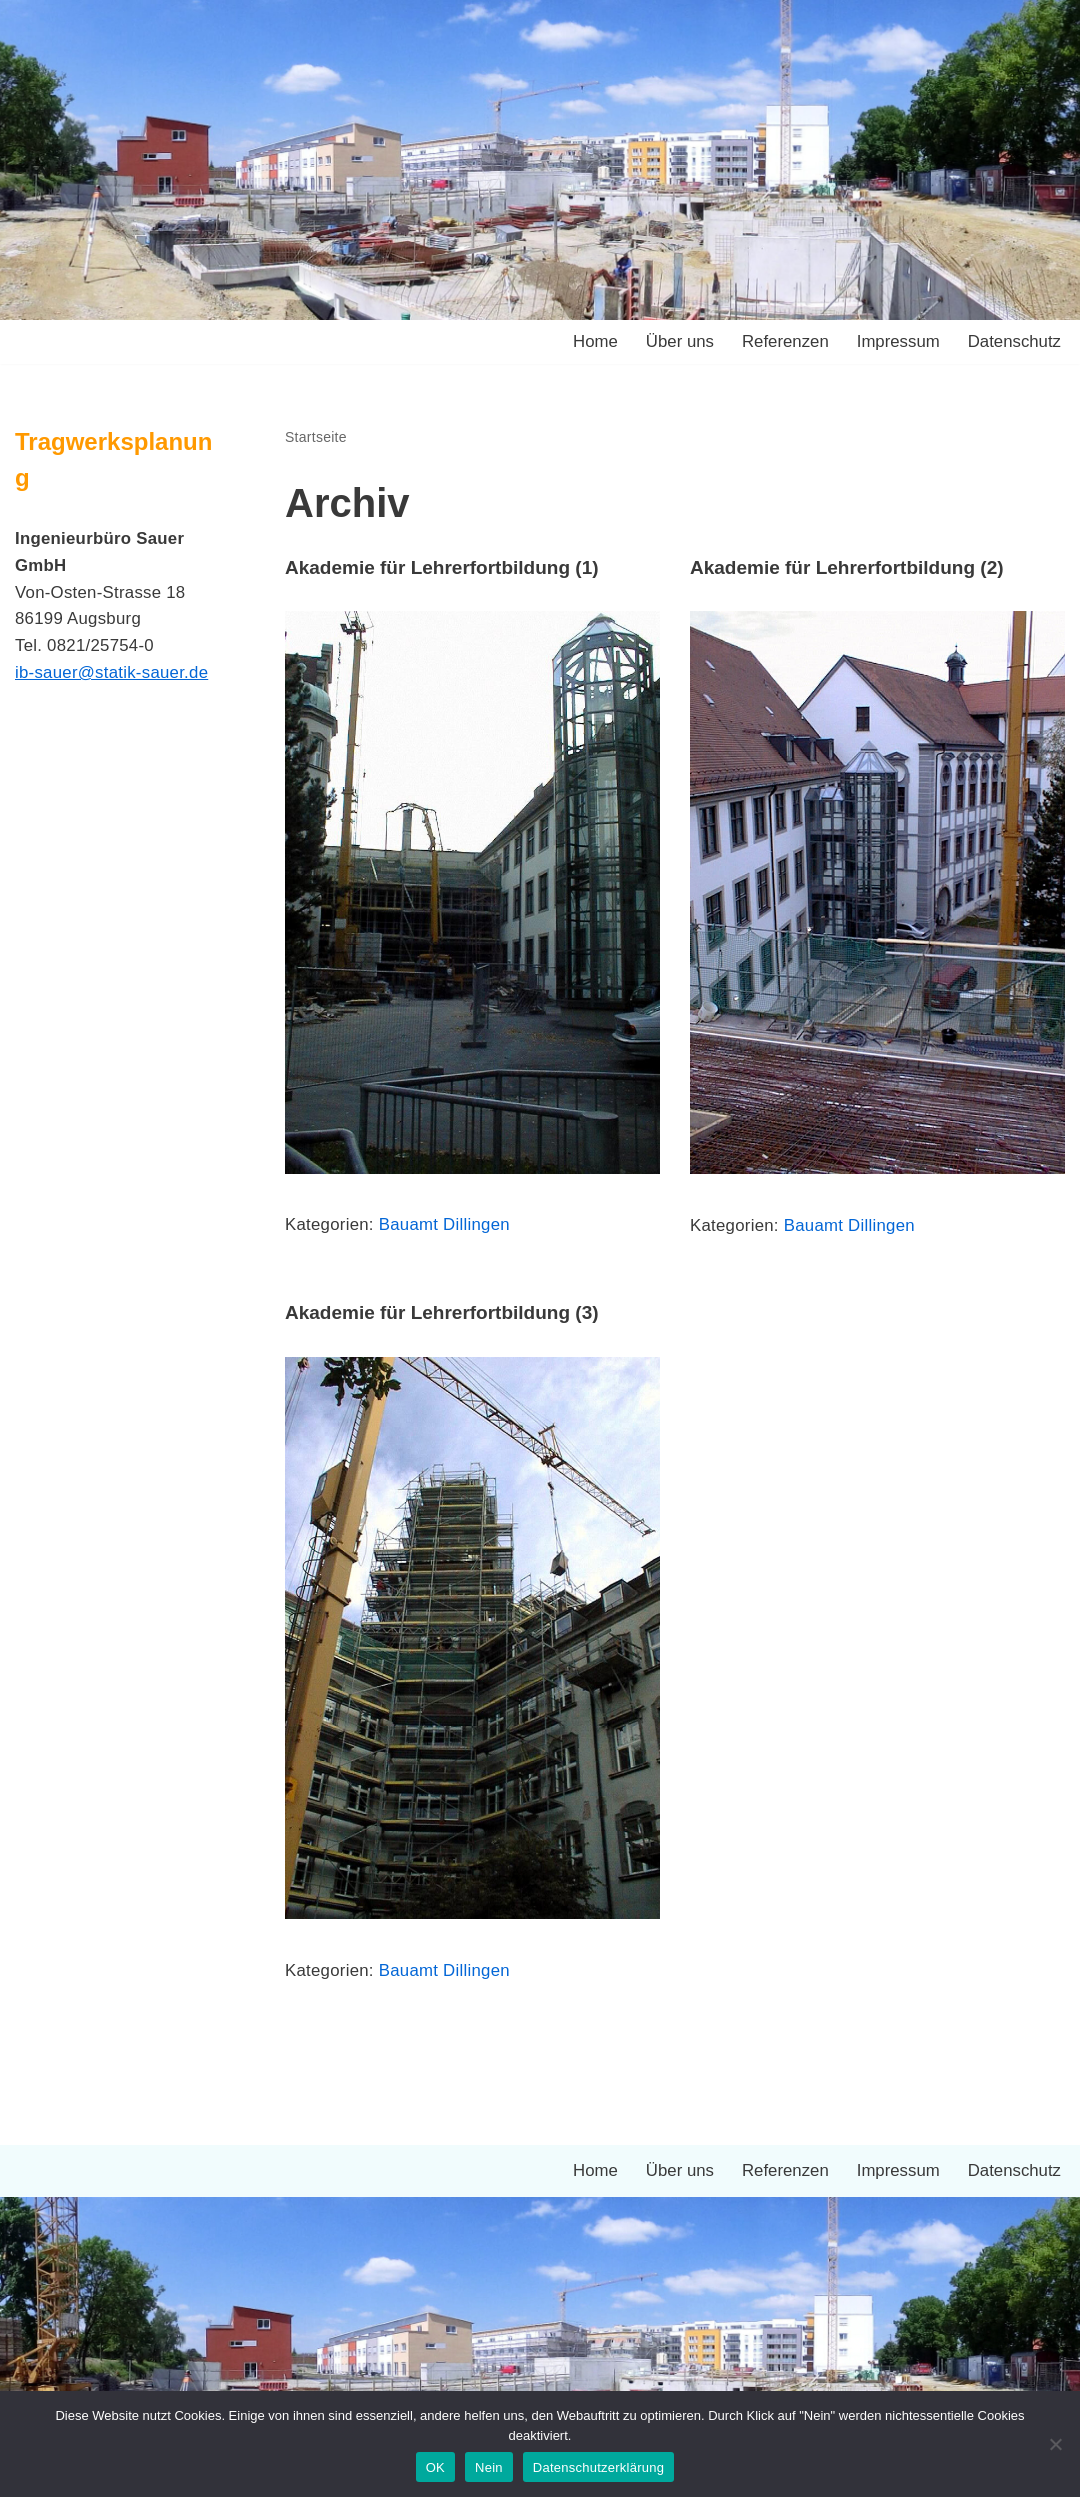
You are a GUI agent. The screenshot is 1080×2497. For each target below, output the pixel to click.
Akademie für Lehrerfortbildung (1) (442, 567)
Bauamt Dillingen (446, 1225)
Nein (489, 2467)
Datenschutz (1014, 342)
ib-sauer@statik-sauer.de (113, 675)
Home (590, 342)
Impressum (896, 342)
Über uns (676, 342)
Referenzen (783, 342)
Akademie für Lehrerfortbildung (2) (847, 567)
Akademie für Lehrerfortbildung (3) (442, 1312)
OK (435, 2467)
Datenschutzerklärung (598, 2467)
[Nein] (1055, 2444)
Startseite (316, 437)
